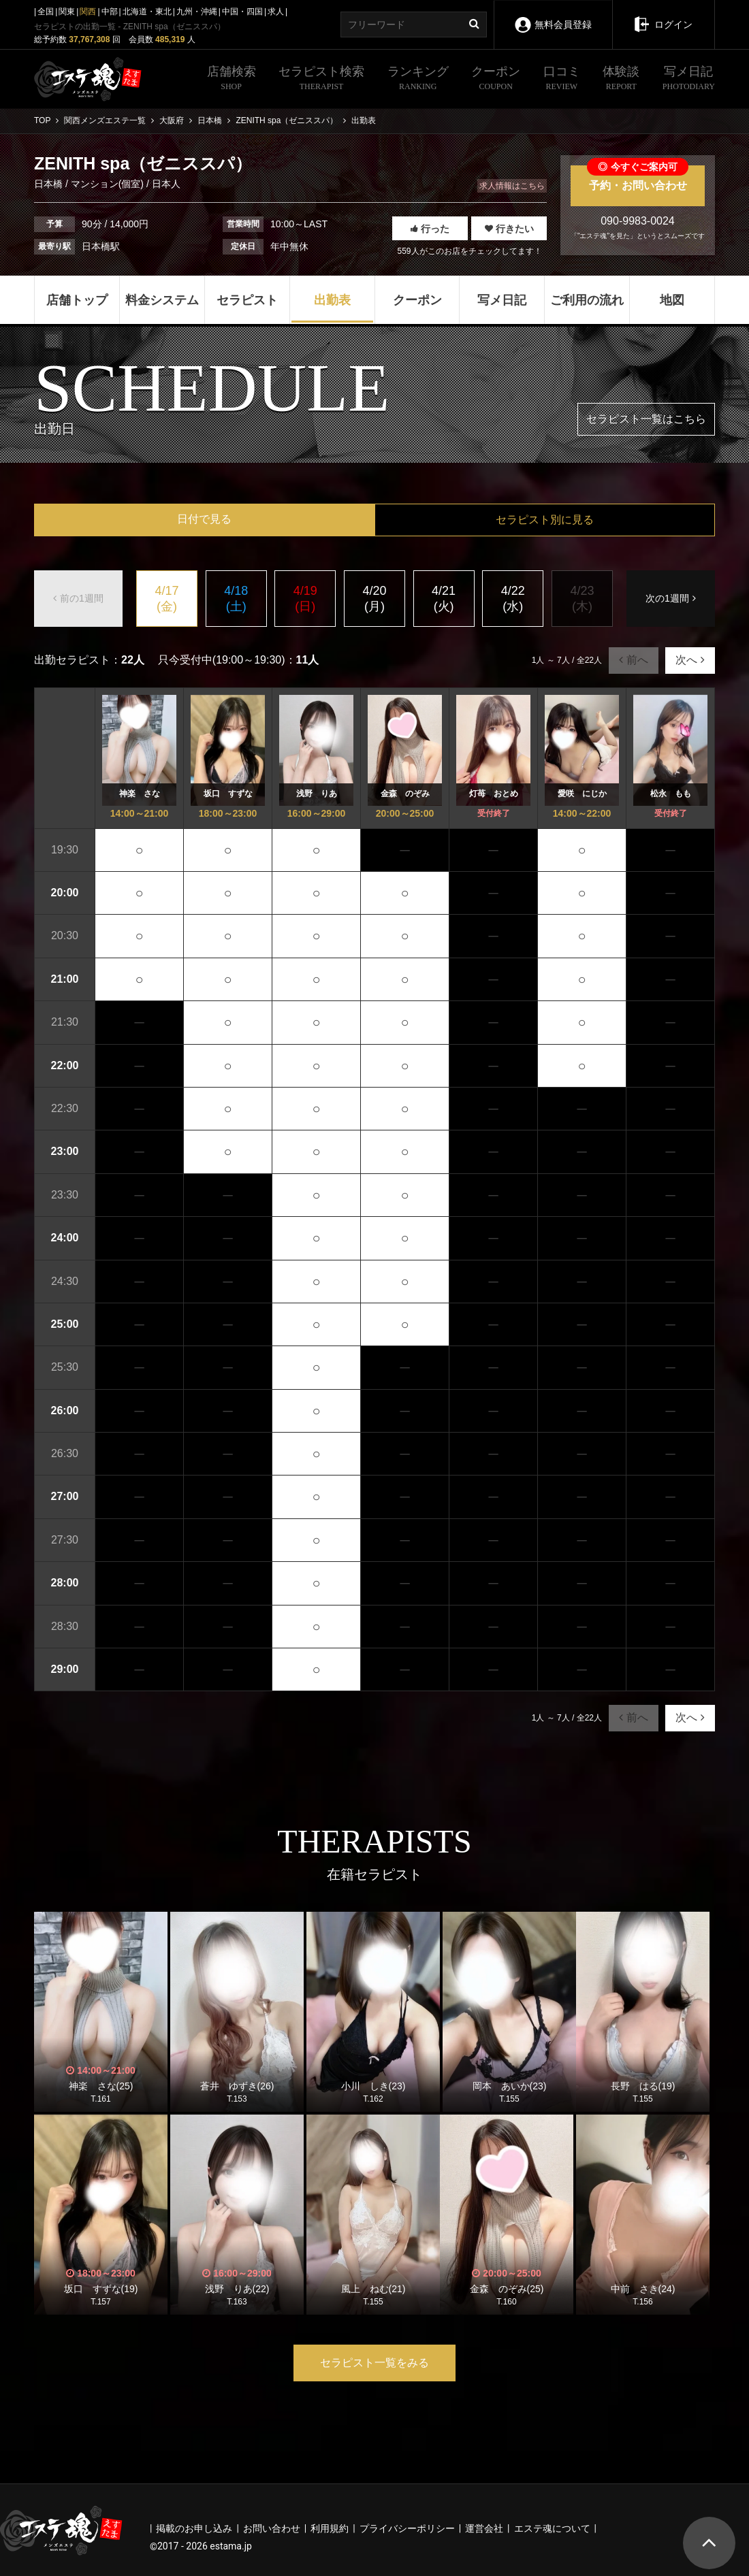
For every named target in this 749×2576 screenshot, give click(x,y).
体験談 (621, 80)
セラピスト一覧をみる (374, 2362)
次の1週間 (671, 598)
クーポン (495, 80)
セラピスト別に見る (545, 519)
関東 (67, 11)
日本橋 (49, 183)
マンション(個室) (107, 183)
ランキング (418, 80)
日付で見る (204, 519)
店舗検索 (231, 80)
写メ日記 (689, 80)
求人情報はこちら (512, 186)
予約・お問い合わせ (637, 178)
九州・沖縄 (196, 11)
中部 (109, 11)
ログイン (663, 15)
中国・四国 (242, 11)
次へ (690, 660)
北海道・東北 (147, 11)
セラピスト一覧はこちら (646, 419)
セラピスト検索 (321, 80)
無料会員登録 (552, 15)
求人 (276, 11)
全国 (45, 11)
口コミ (561, 80)
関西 (88, 11)
